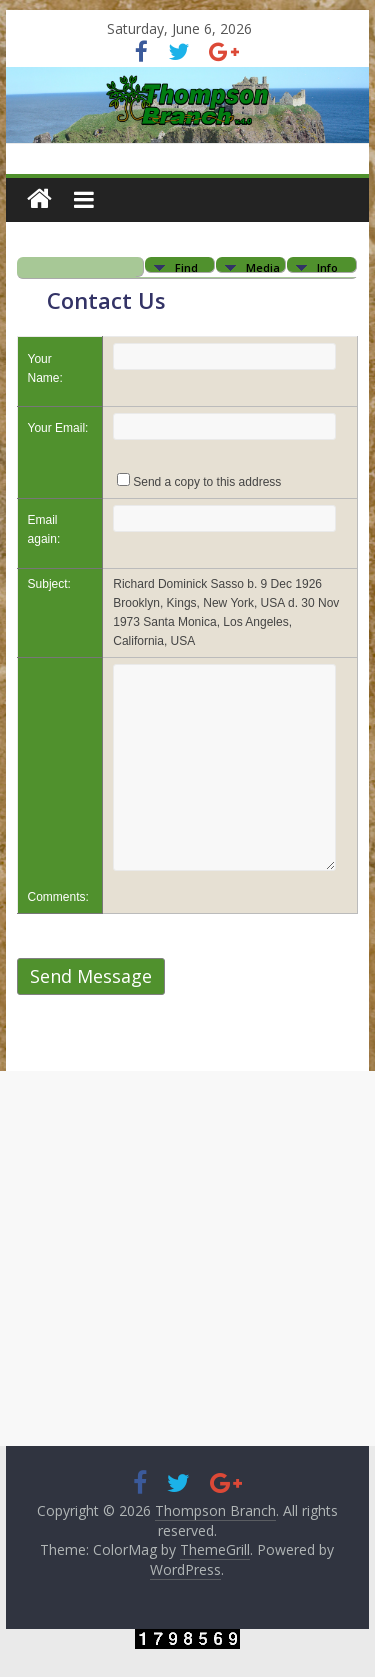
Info (327, 266)
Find (186, 266)
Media (263, 266)
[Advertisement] (187, 1258)
